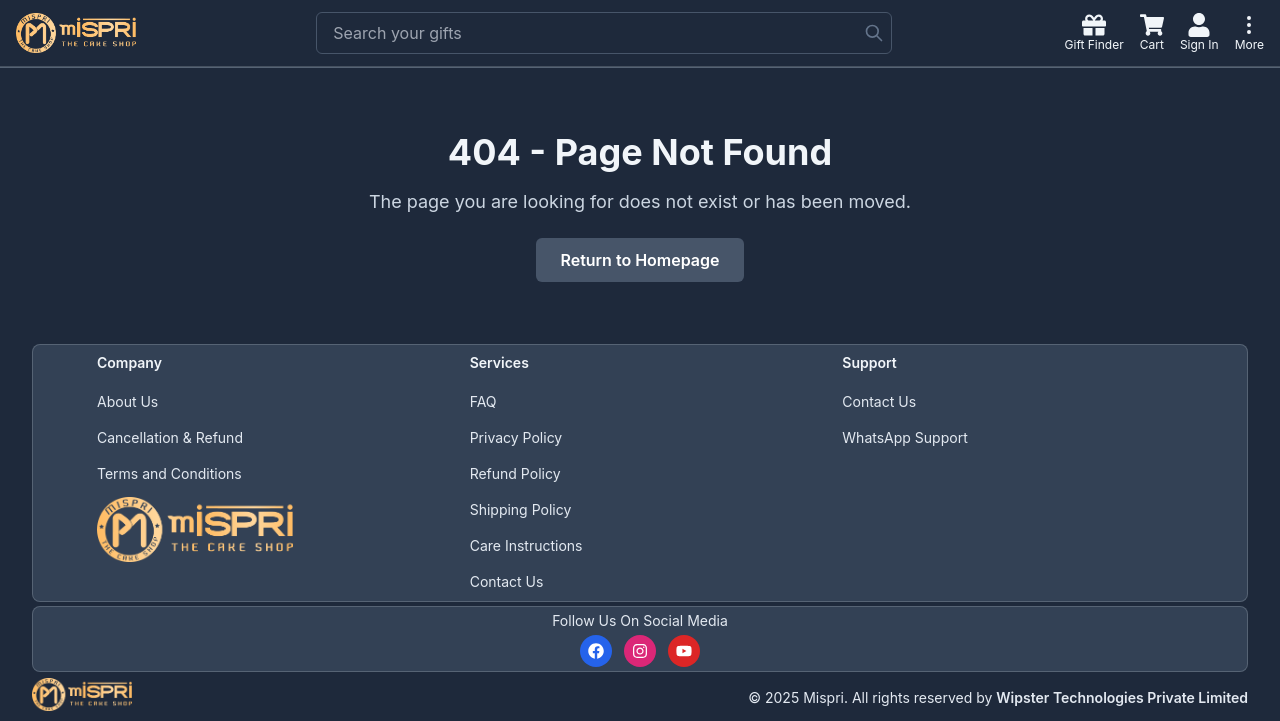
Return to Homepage (639, 260)
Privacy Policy (516, 437)
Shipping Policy (521, 509)
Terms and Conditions (169, 473)
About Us (127, 401)
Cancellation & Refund (170, 437)
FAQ (483, 401)
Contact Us (507, 581)
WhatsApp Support (904, 437)
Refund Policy (515, 473)
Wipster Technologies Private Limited (1122, 697)
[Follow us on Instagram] (640, 651)
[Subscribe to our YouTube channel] (684, 651)
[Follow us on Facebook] (596, 651)
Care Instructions (526, 545)
